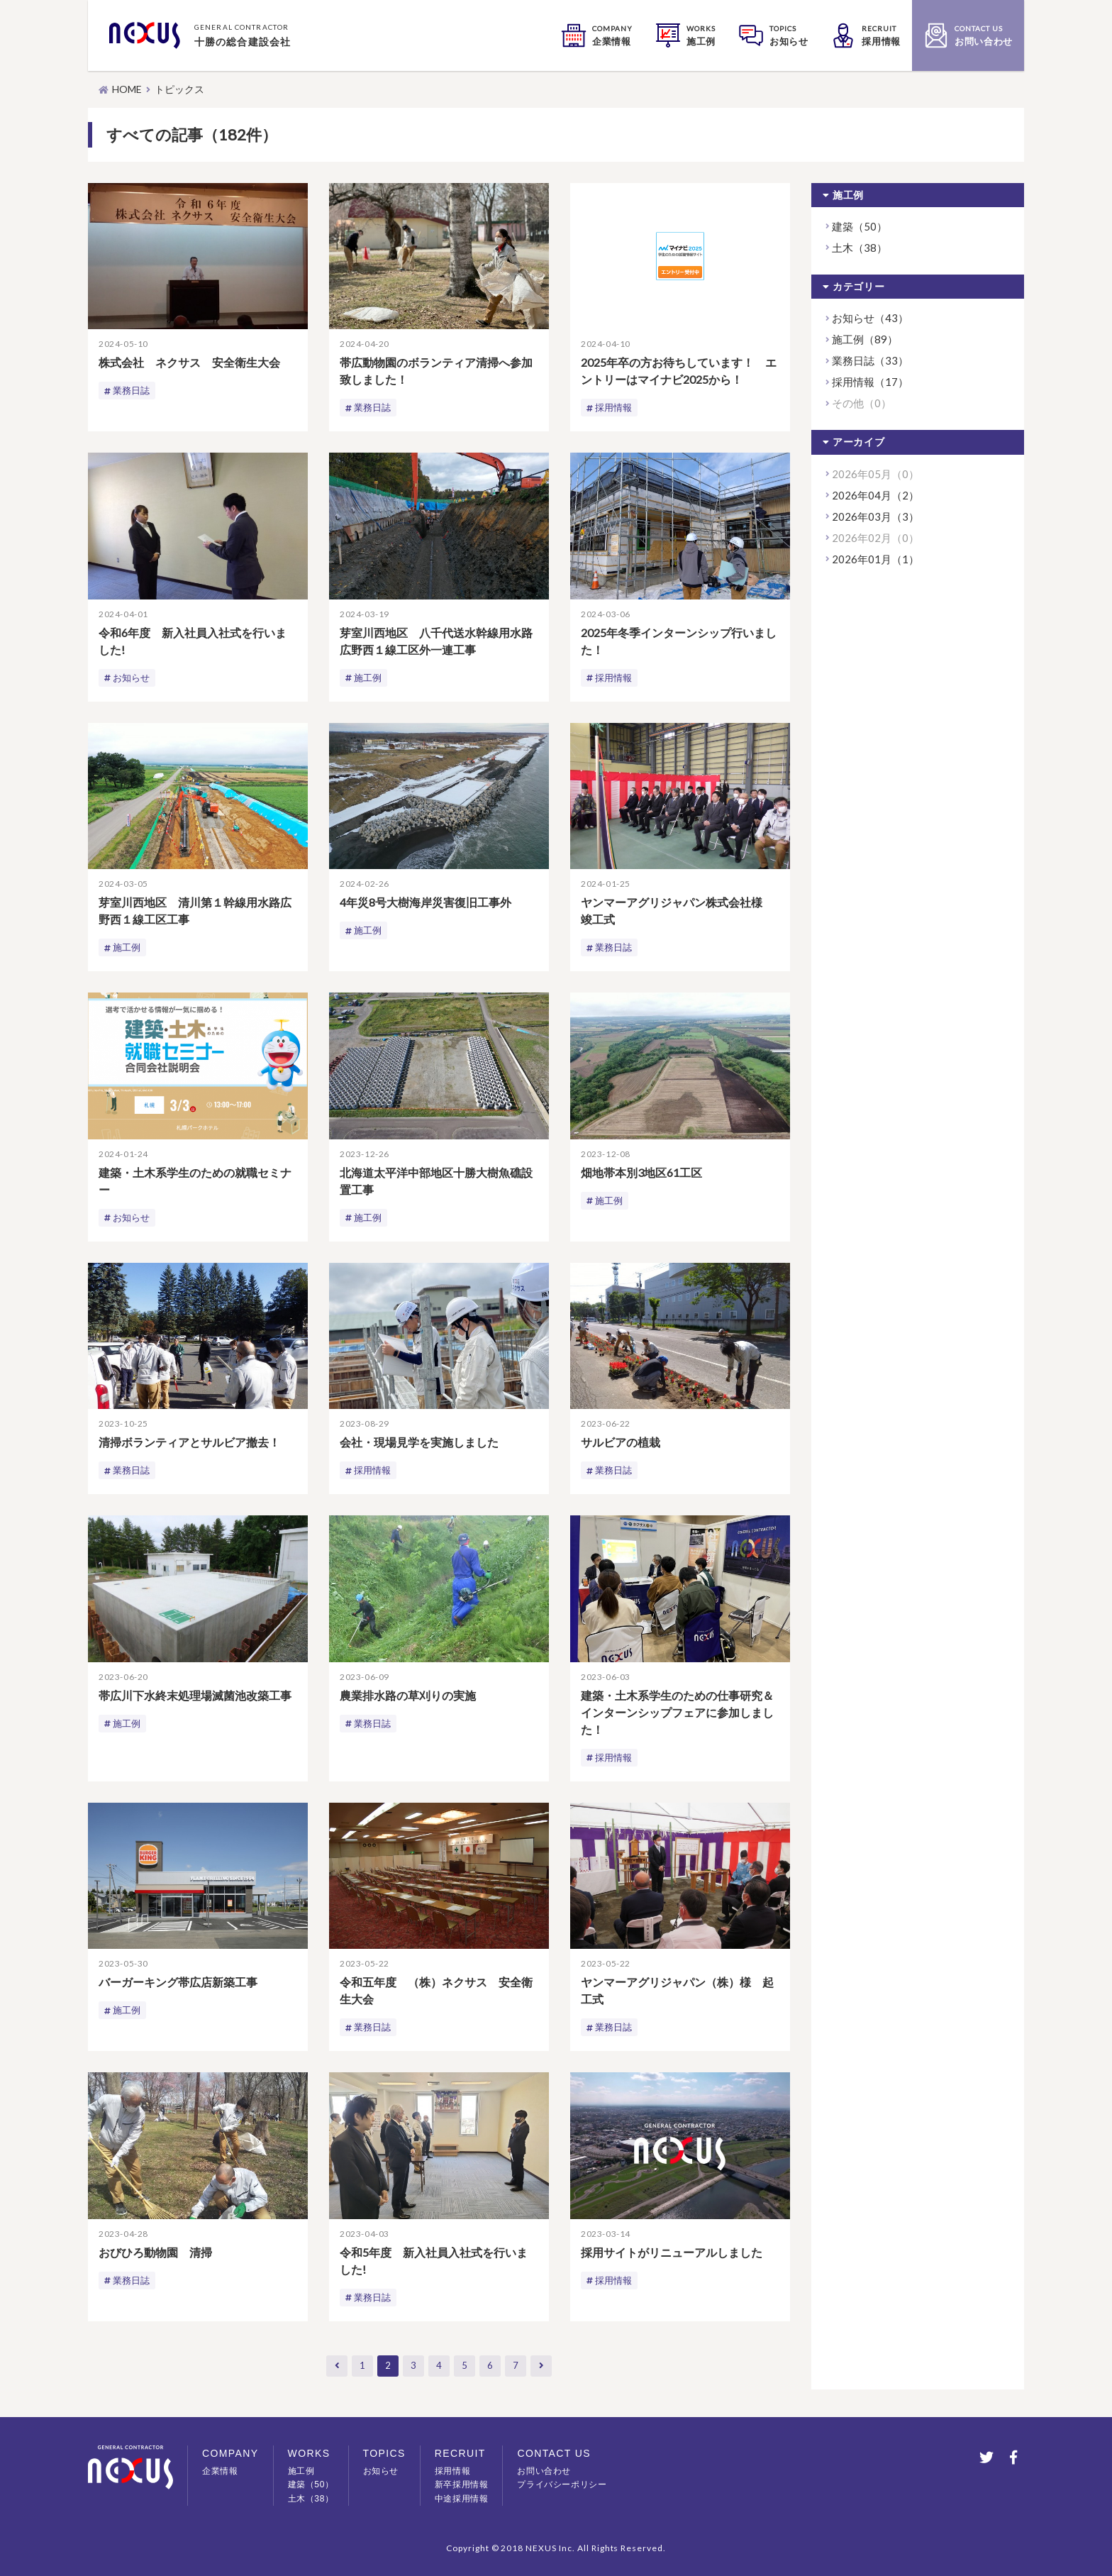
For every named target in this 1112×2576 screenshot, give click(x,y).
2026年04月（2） (875, 495)
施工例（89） (865, 339)
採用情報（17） (870, 381)
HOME (127, 89)
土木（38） (859, 247)
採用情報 (615, 408)
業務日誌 (132, 391)
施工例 (369, 679)
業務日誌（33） (870, 360)
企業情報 (220, 2471)
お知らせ (132, 679)
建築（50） (859, 226)
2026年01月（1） (875, 559)
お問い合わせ (544, 2471)
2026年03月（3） (875, 516)
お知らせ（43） (870, 317)
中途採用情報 (462, 2499)
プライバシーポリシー (561, 2484)
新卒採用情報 (462, 2484)
